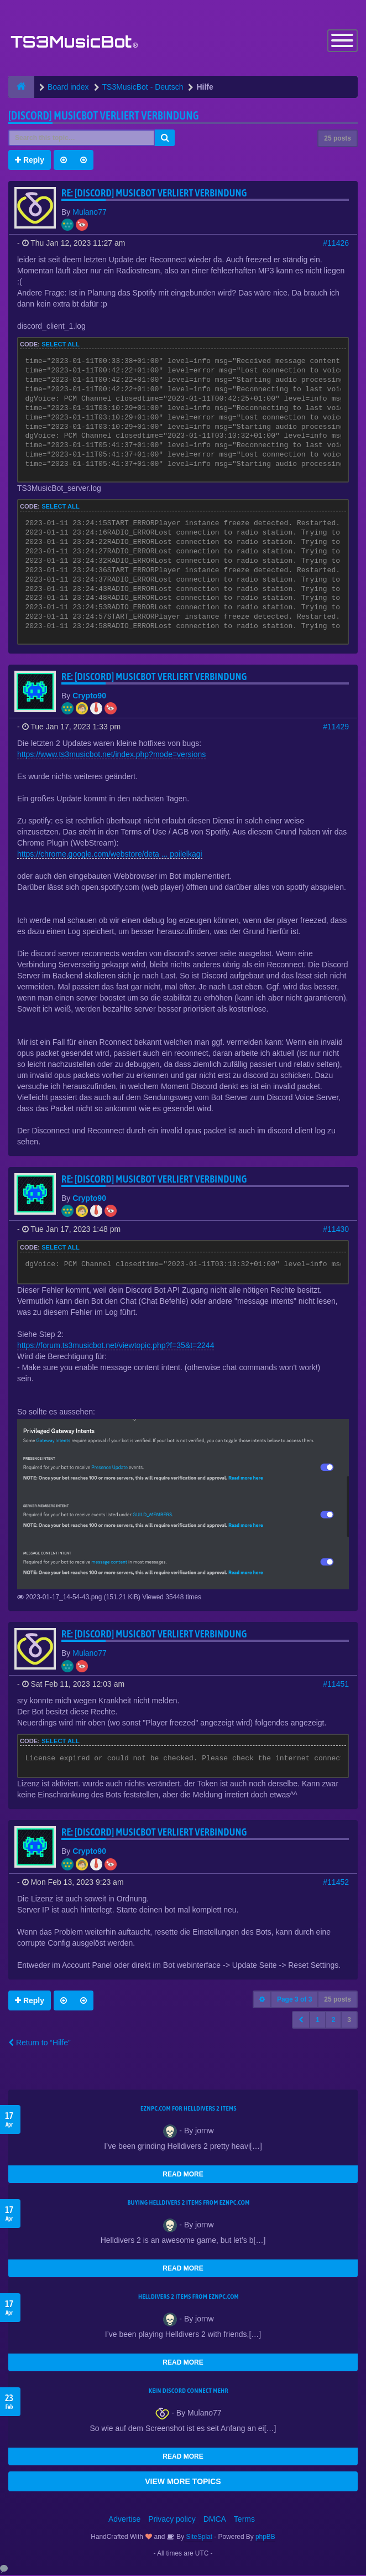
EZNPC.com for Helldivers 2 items (188, 2109)
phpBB (265, 2538)
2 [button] (334, 2021)
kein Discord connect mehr (188, 2392)
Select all (60, 344)
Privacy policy (172, 2520)
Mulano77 (89, 212)
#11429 (336, 727)
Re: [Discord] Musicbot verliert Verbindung (154, 193)
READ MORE (183, 2175)
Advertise (124, 2520)
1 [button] (318, 2021)
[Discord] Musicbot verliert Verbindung (103, 116)
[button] (301, 2021)
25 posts (337, 139)
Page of (294, 2000)
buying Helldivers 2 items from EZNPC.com (188, 2203)
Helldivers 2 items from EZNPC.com (188, 2298)
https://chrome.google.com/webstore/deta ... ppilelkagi (109, 854)
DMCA (214, 2520)
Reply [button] (29, 160)
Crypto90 (89, 696)
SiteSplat (198, 2538)
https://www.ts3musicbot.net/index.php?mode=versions (111, 754)
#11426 (336, 243)
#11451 (336, 1685)
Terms (244, 2520)
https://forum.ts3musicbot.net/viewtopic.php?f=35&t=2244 (115, 1345)
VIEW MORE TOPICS (183, 2482)
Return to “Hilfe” (39, 2043)
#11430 (336, 1229)
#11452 (336, 1883)
